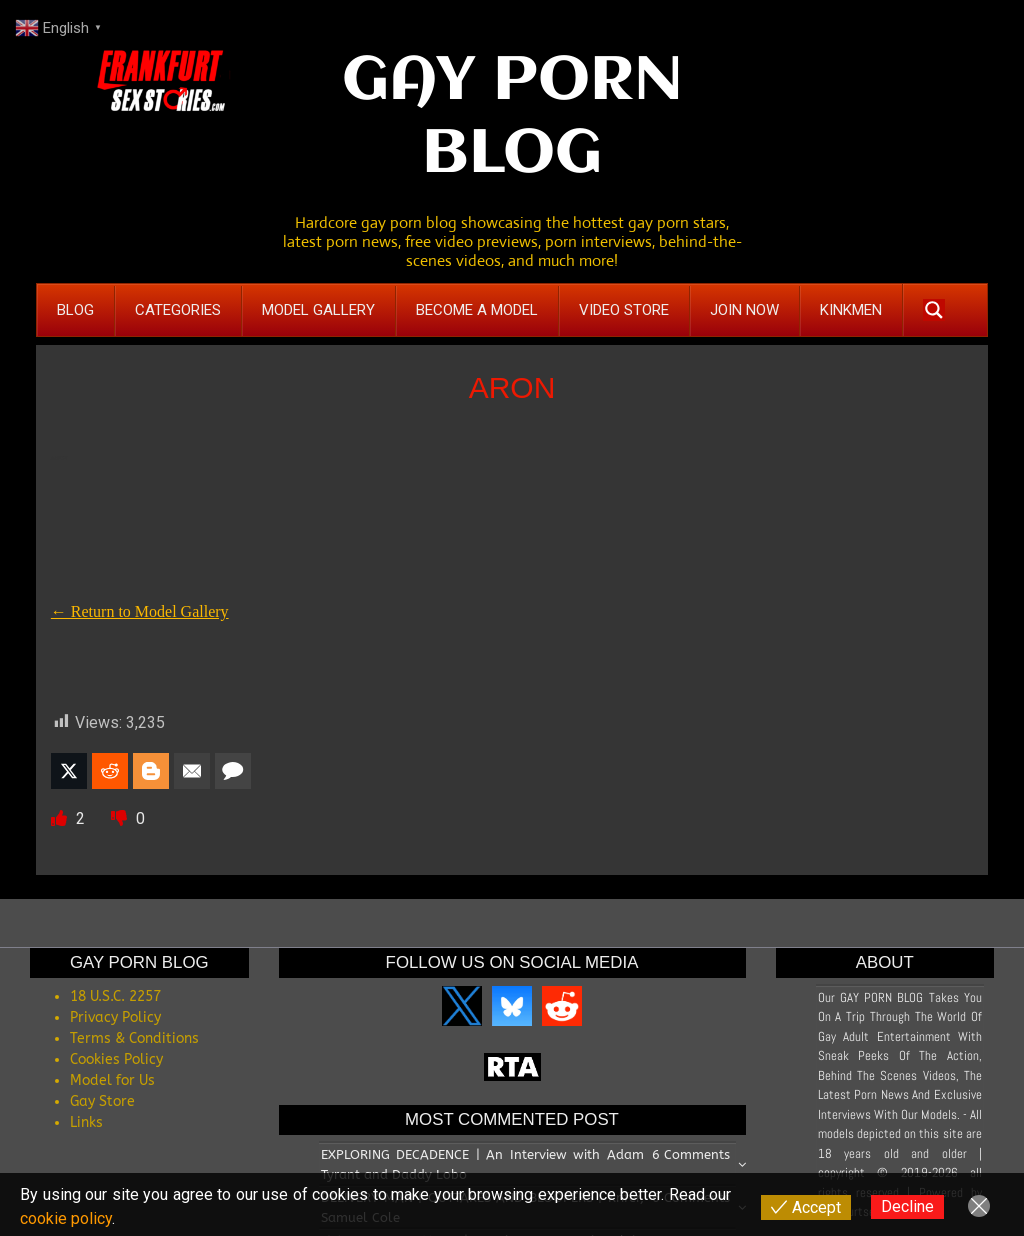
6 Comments (691, 1154)
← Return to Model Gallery (140, 611)
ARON (512, 387)
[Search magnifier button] (934, 310)
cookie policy (66, 1218)
